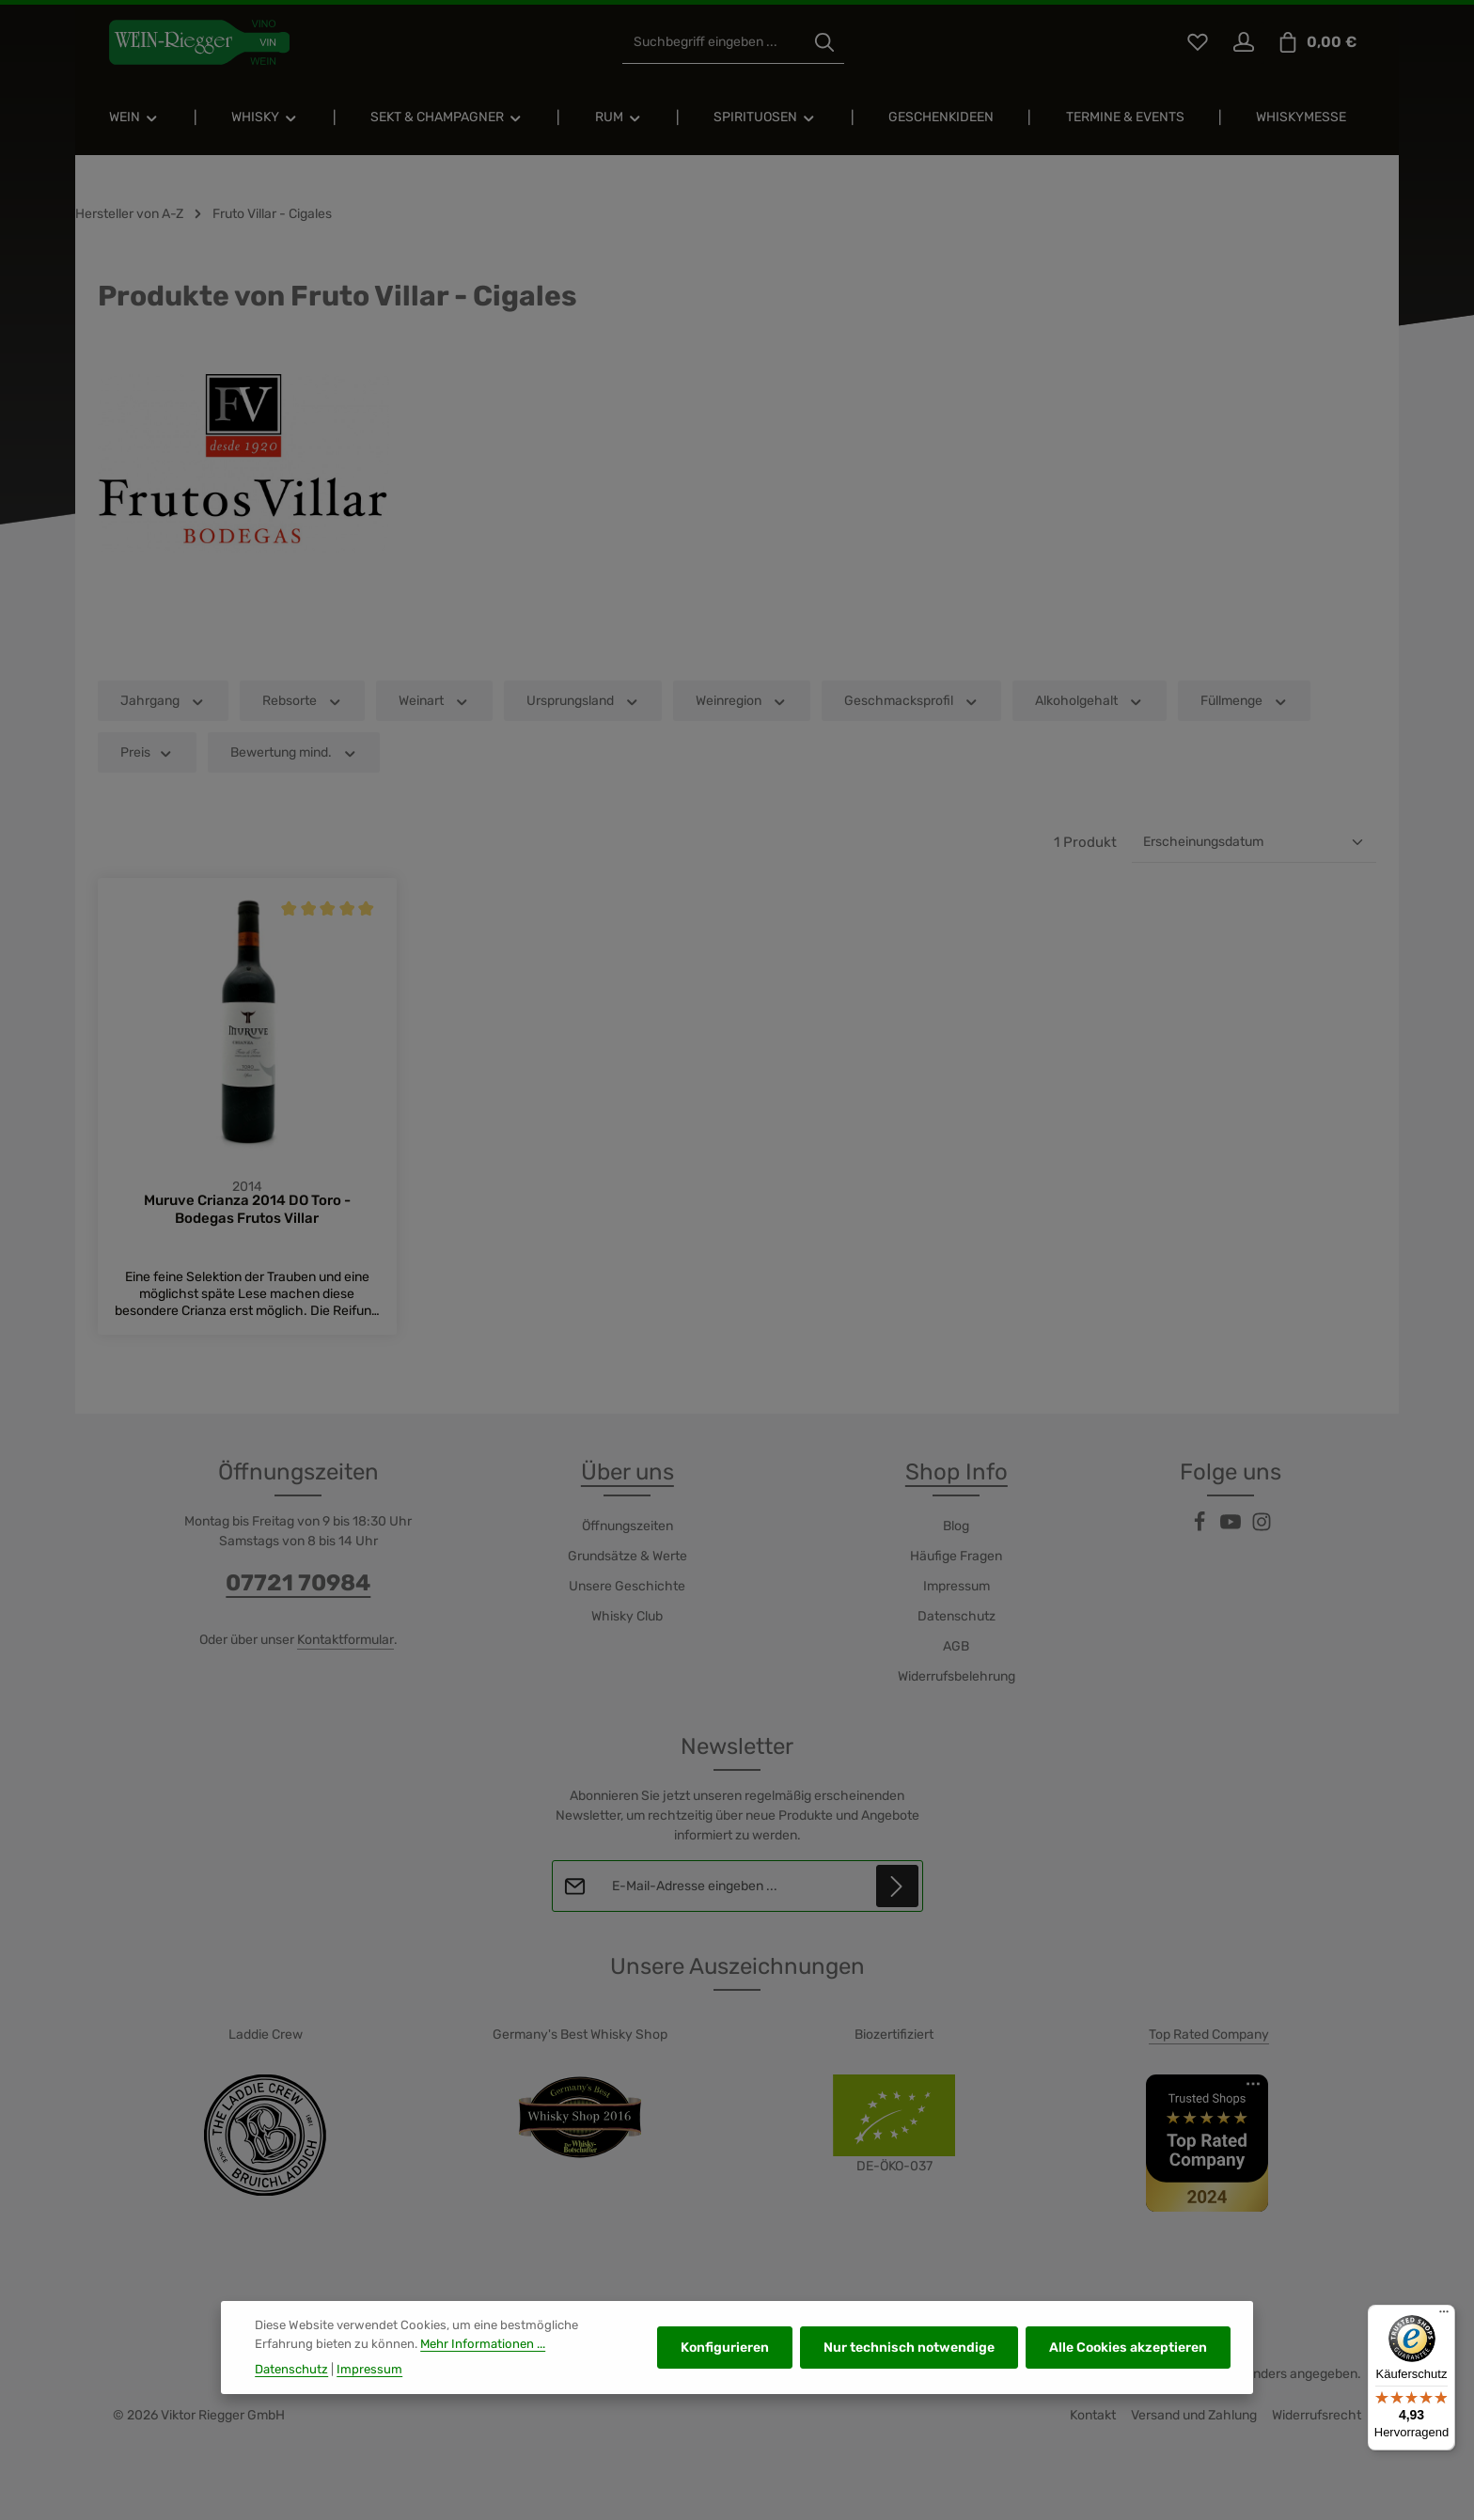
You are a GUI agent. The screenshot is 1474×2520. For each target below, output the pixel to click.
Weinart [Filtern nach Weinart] (434, 701)
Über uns (627, 1473)
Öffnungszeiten (627, 1527)
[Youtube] (1232, 1529)
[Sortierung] (1254, 842)
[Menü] (1444, 2316)
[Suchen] (824, 43)
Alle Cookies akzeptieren (1128, 2365)
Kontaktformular (345, 1641)
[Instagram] (1261, 1529)
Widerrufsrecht (1316, 2416)
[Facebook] (1201, 1529)
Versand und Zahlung (1194, 2416)
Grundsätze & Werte (627, 1557)
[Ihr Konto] (1243, 43)
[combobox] (714, 43)
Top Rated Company (1209, 2035)
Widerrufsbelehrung (956, 1677)
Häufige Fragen (956, 1557)
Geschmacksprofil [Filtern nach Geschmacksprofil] (912, 701)
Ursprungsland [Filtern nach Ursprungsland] (583, 701)
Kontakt (1093, 2416)
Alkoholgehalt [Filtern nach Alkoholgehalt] (1089, 701)
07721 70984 (298, 1584)
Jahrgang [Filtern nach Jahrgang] (163, 701)
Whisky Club (627, 1617)
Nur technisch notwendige (909, 2365)
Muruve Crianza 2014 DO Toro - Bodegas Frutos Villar (247, 1210)
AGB (956, 1647)
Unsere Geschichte (627, 1587)
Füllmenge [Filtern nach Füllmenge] (1244, 701)
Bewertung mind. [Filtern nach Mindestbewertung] (294, 752)
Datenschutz (956, 1617)
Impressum (956, 1587)
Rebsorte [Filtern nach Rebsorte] (302, 701)
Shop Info (956, 1473)
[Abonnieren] (896, 1887)
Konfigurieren (725, 2365)
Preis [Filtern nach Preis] (147, 752)
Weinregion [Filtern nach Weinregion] (742, 701)
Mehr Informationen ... (482, 2361)
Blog (956, 1527)
